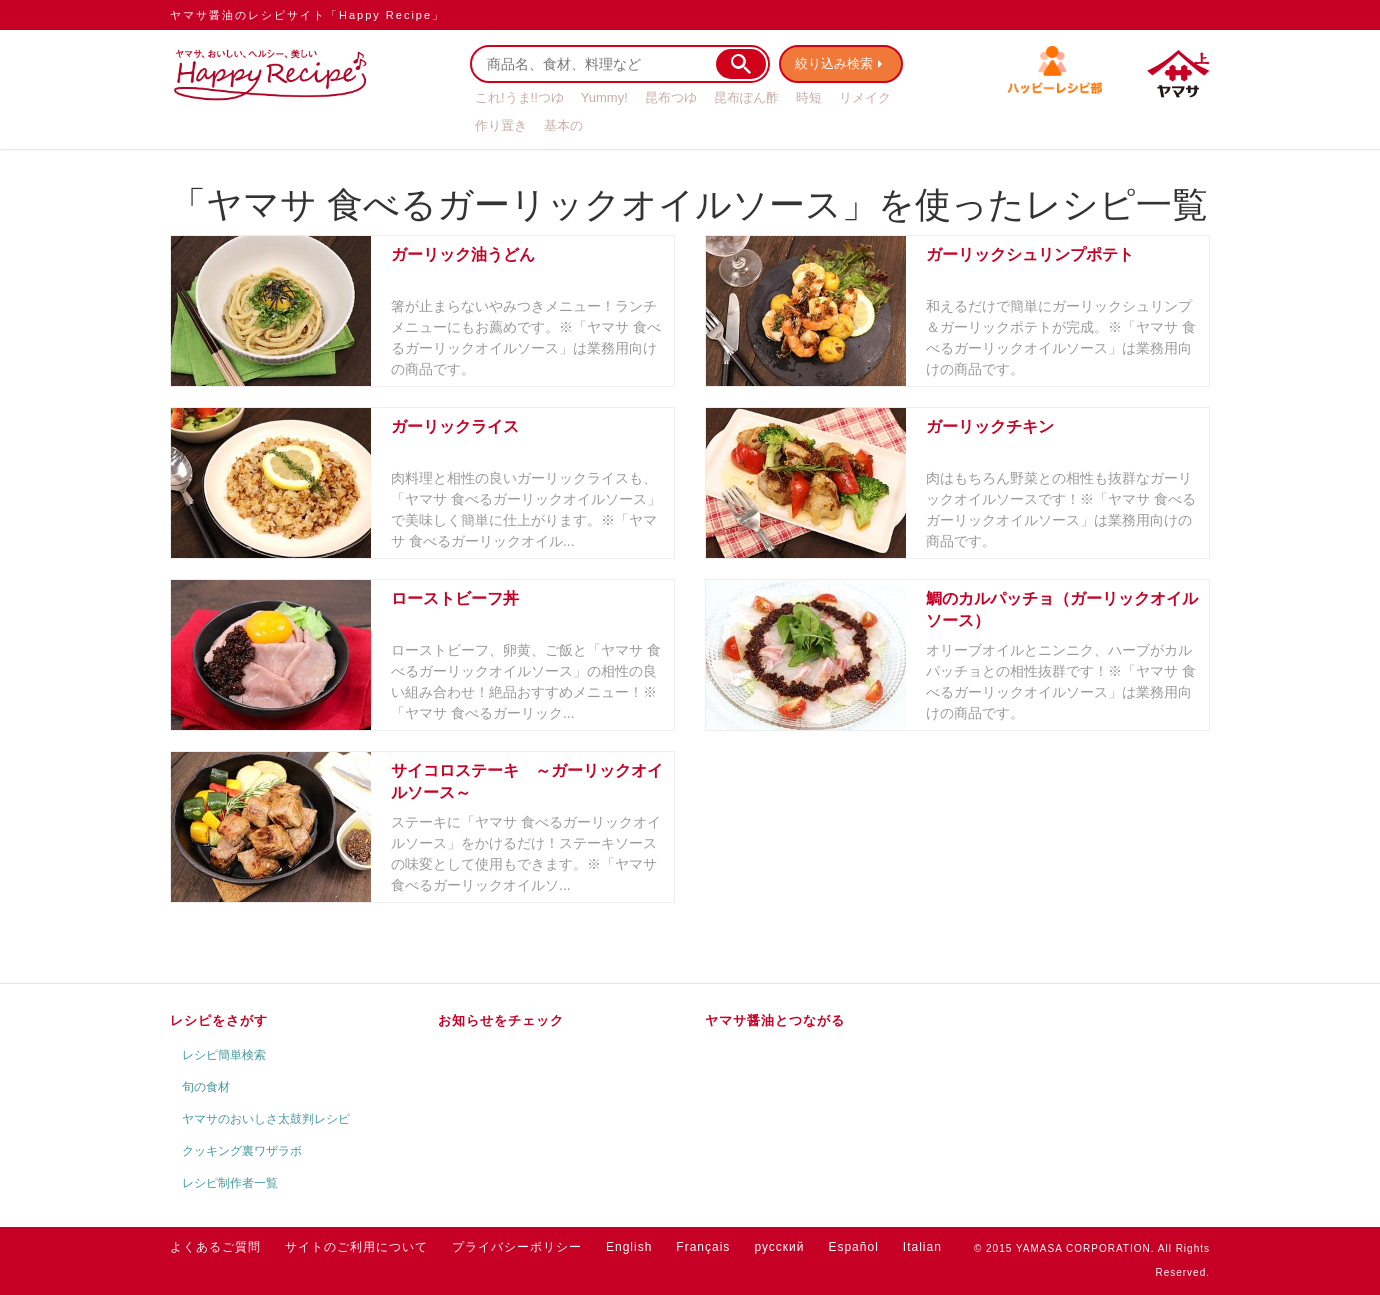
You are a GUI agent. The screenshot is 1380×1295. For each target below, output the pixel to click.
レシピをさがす (219, 1020)
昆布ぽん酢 (746, 97)
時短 (809, 97)
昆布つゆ (671, 97)
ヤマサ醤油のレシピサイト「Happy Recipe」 (307, 15)
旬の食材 (206, 1087)
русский (779, 1247)
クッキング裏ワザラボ (242, 1151)
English (629, 1247)
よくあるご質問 (215, 1247)
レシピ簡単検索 (224, 1055)
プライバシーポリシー (517, 1247)
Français (703, 1247)
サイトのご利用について (356, 1247)
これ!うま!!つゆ (519, 97)
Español (853, 1247)
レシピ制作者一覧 (230, 1183)
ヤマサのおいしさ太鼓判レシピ (266, 1119)
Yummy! (604, 97)
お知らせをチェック (501, 1020)
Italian (922, 1247)
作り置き (501, 125)
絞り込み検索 (836, 63)
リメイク (865, 97)
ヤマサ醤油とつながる (775, 1020)
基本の (563, 125)
